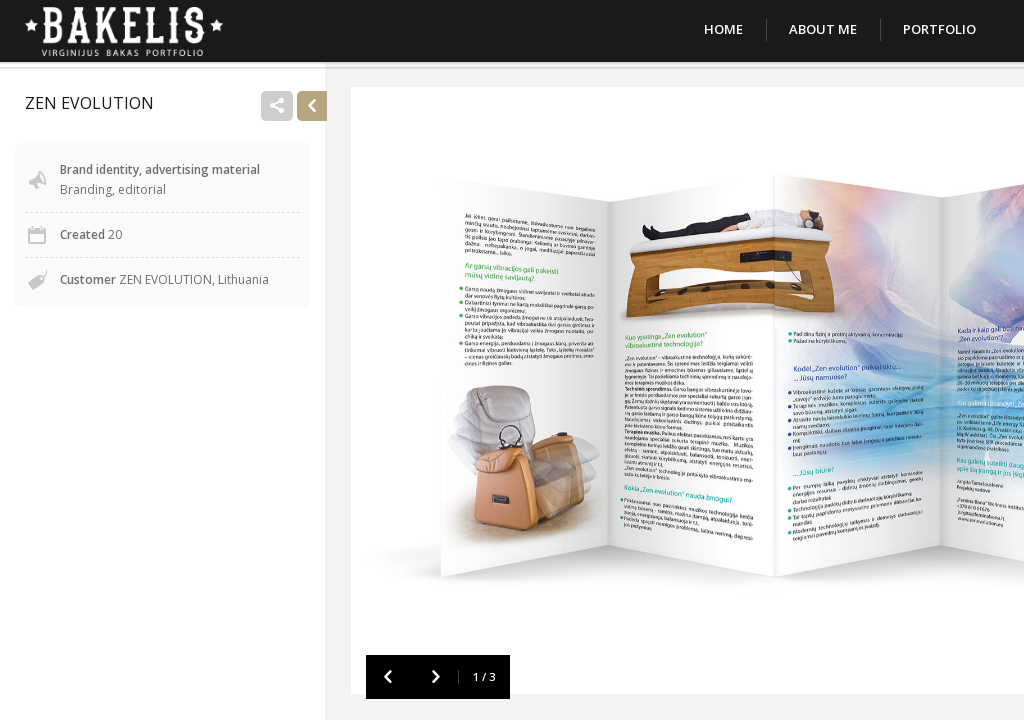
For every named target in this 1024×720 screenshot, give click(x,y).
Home (723, 29)
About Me (823, 29)
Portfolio (939, 29)
